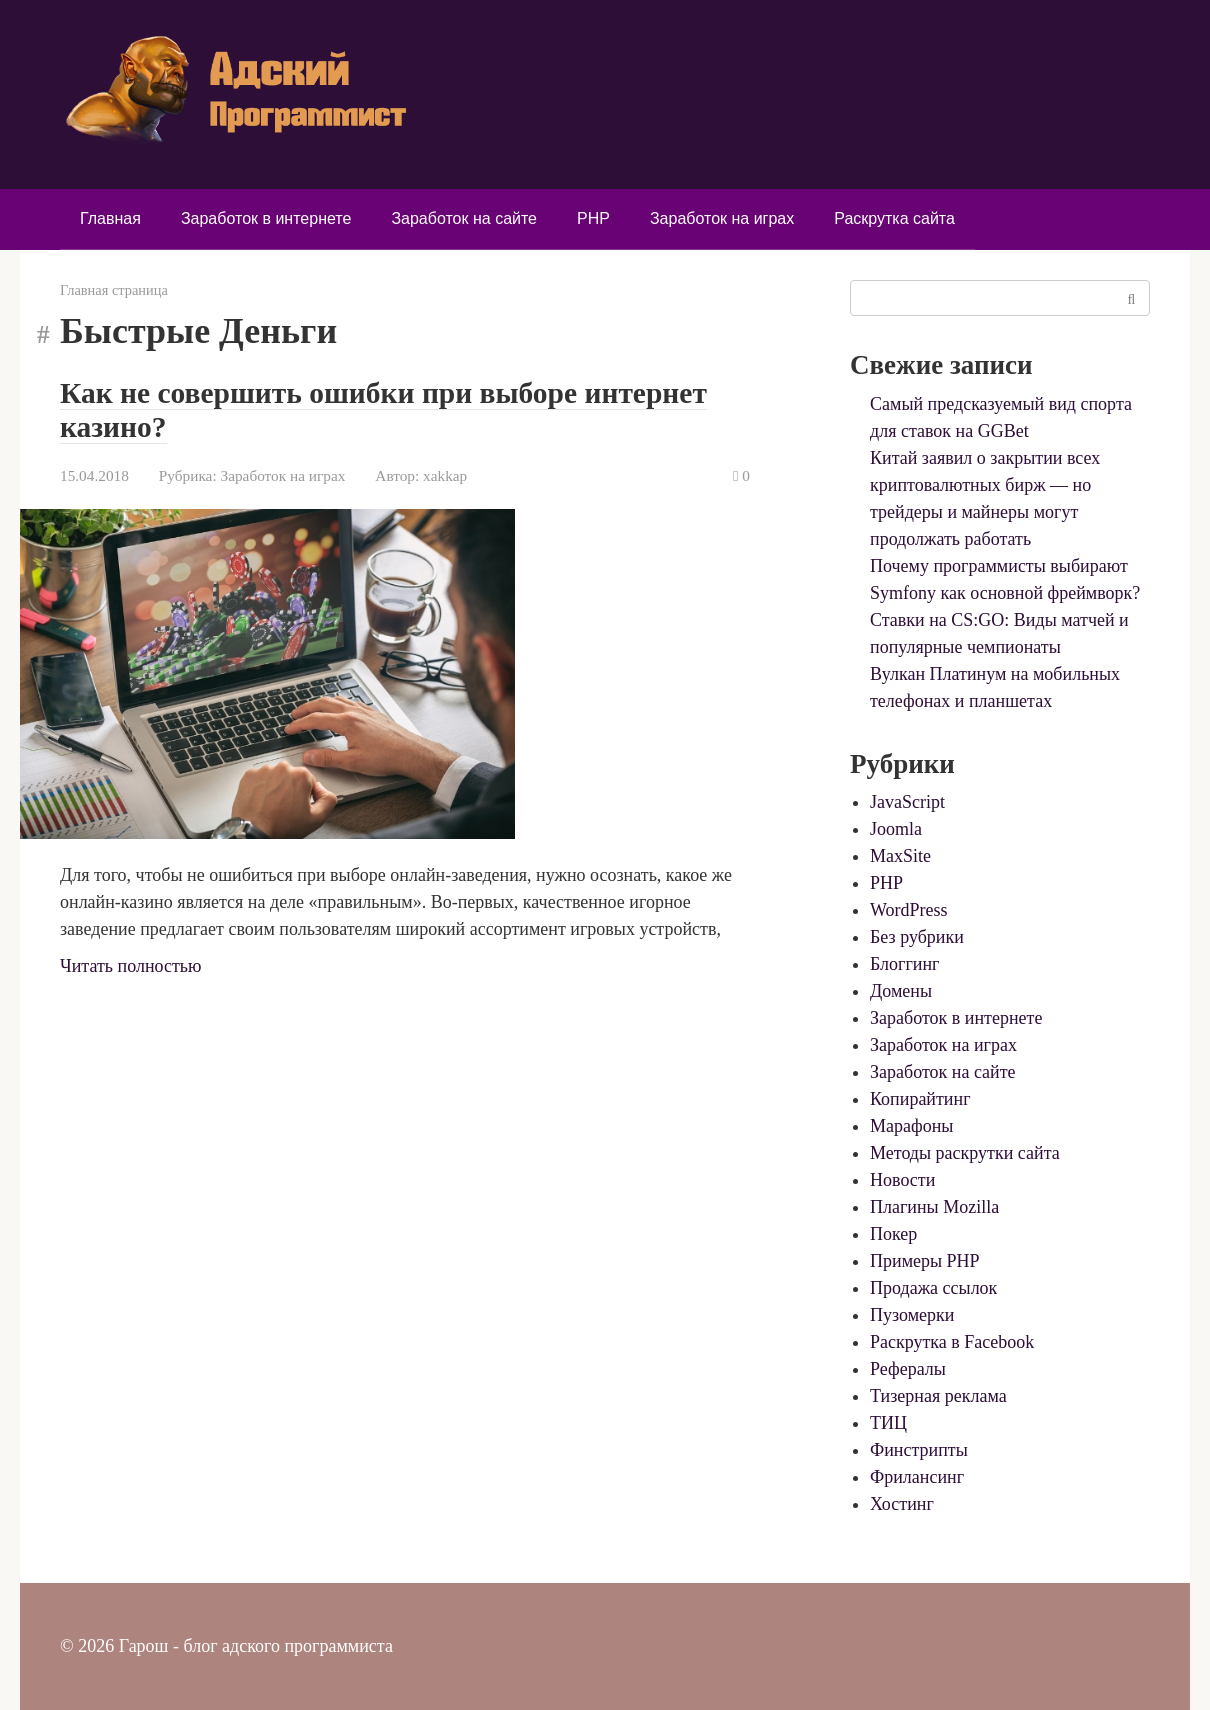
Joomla (896, 829)
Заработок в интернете (266, 218)
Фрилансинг (917, 1477)
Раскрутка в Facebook (952, 1342)
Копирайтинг (920, 1099)
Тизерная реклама (938, 1396)
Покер (893, 1234)
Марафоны (911, 1126)
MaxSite (900, 856)
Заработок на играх (722, 218)
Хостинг (902, 1504)
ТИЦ (888, 1423)
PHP (593, 218)
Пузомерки (912, 1315)
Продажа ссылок (933, 1288)
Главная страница (114, 290)
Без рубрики (917, 937)
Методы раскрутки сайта (965, 1153)
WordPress (909, 910)
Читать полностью (131, 965)
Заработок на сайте (464, 218)
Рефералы (908, 1369)
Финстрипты (919, 1450)
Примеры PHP (925, 1261)
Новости (902, 1180)
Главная (110, 218)
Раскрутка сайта (894, 218)
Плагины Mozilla (934, 1207)
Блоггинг (905, 964)
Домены (901, 991)
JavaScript (907, 802)
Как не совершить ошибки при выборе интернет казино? (389, 409)
